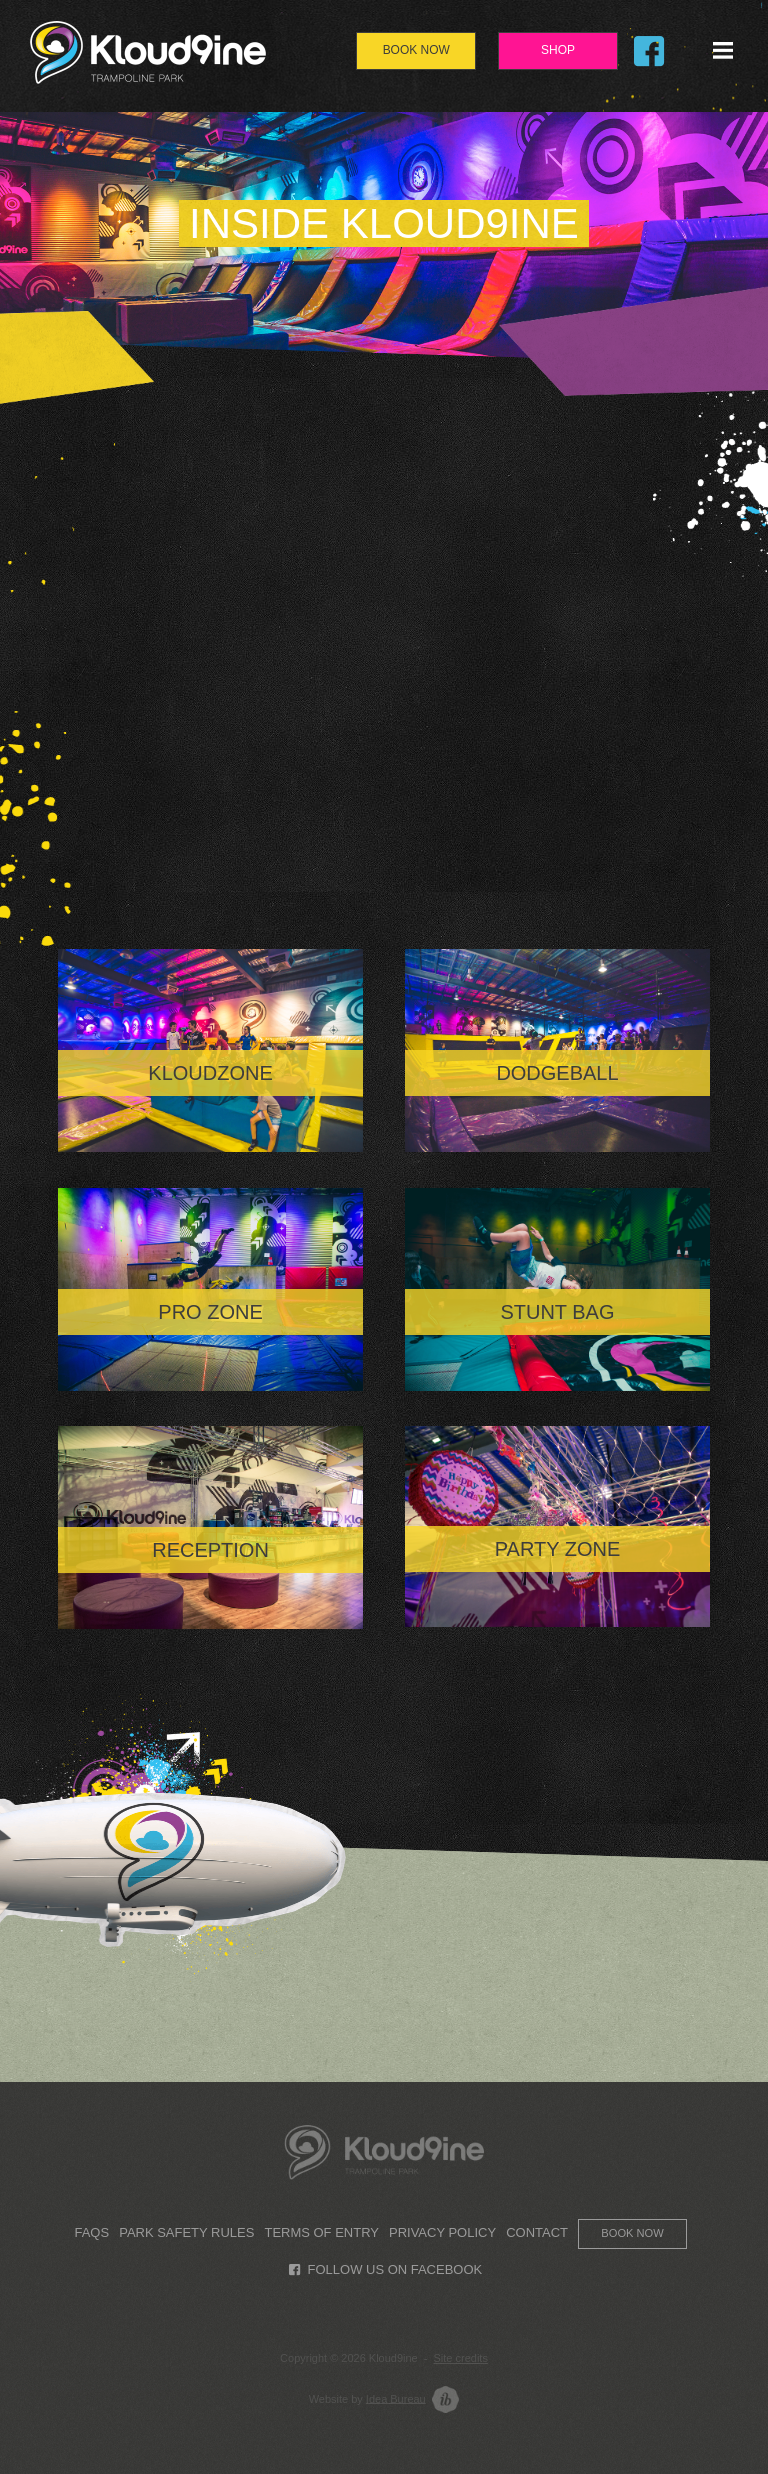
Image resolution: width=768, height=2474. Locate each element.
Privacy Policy (442, 2232)
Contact (537, 2232)
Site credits (461, 2358)
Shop (558, 50)
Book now (632, 2233)
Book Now (416, 50)
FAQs (91, 2232)
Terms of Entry (321, 2232)
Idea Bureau (396, 2398)
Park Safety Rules (186, 2232)
